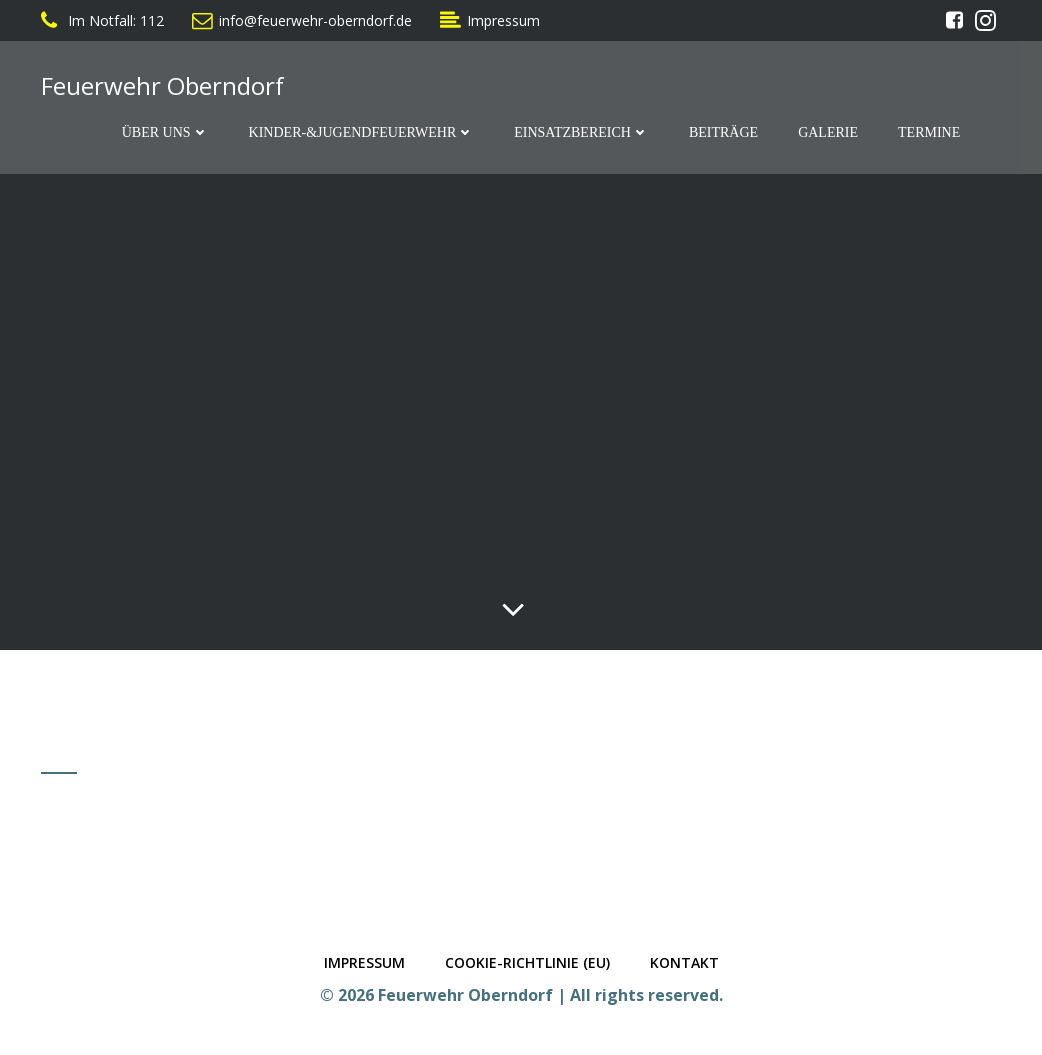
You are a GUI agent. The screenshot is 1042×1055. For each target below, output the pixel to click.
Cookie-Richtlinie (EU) (527, 962)
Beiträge (723, 132)
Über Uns (165, 132)
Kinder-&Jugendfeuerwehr (362, 132)
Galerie (828, 132)
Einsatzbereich (581, 132)
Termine (929, 132)
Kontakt (684, 962)
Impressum (364, 962)
